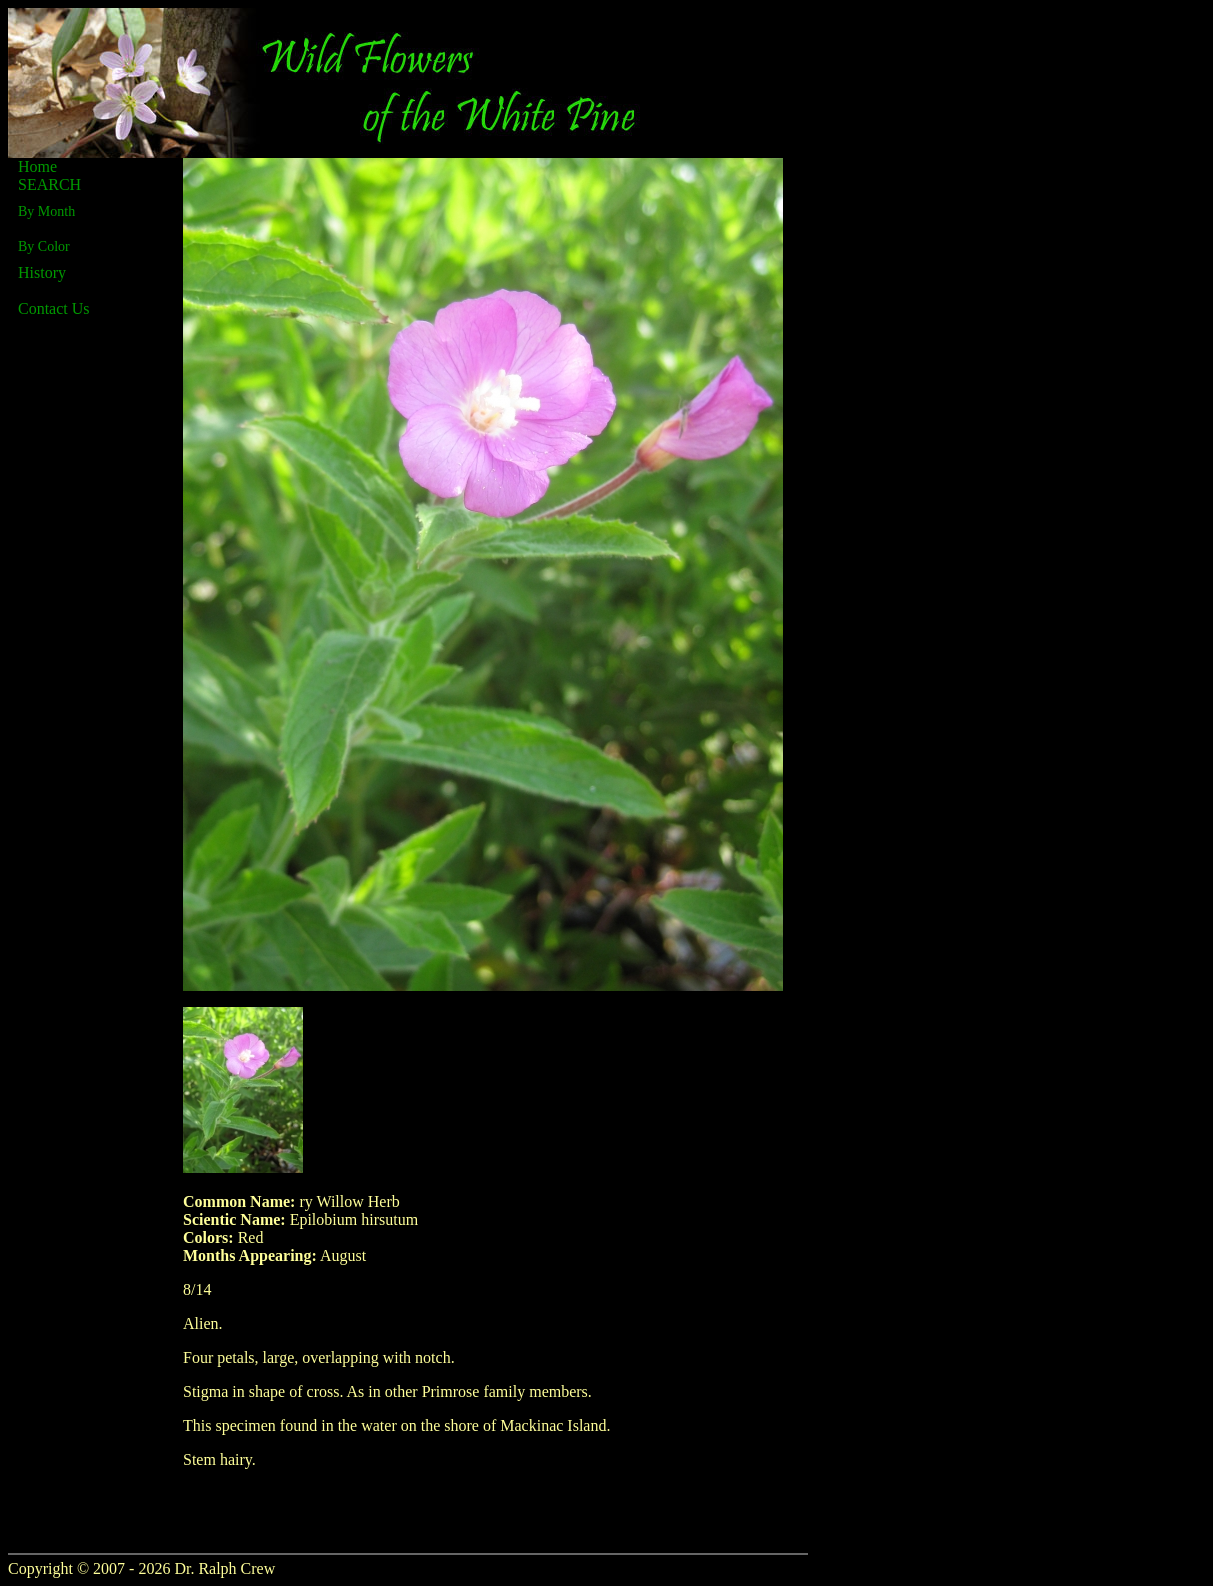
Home (37, 166)
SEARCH (49, 184)
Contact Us (54, 308)
